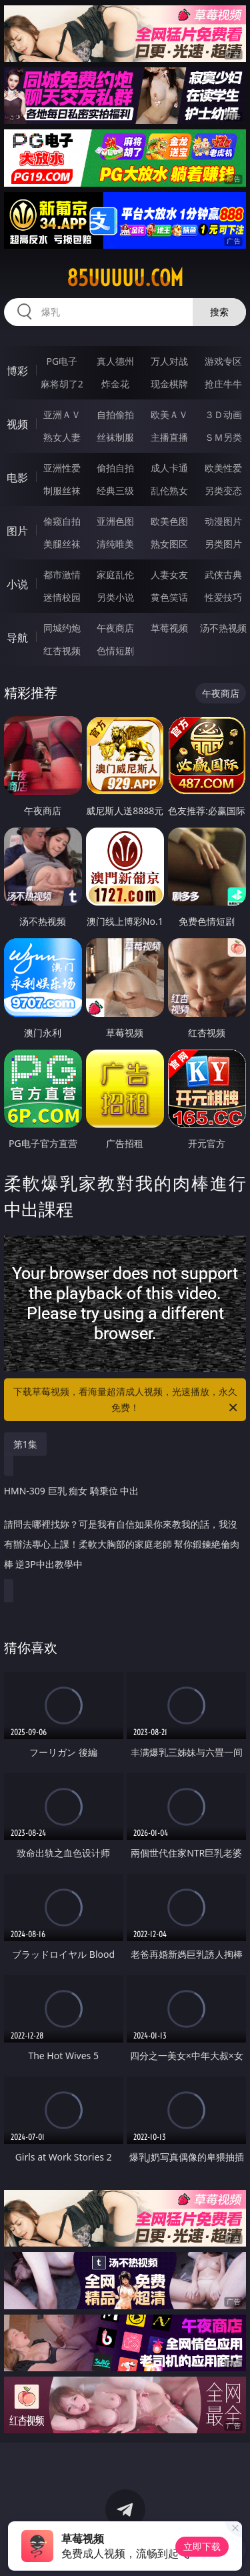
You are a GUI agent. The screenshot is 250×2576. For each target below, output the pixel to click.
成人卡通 (169, 467)
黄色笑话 (169, 597)
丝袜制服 (115, 437)
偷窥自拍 (62, 521)
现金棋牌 (169, 383)
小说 (17, 584)
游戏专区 (223, 361)
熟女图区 (169, 543)
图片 (17, 530)
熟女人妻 (62, 437)
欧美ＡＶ (169, 414)
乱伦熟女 (169, 490)
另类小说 (115, 597)
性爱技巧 (223, 597)
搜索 (219, 311)
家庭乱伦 (115, 574)
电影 (17, 477)
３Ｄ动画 (223, 414)
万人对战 (169, 361)
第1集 (25, 1444)
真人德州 (115, 361)
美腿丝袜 (62, 543)
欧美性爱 (223, 467)
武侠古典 (223, 574)
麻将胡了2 (62, 383)
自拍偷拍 (115, 414)
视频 (17, 424)
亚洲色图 (115, 521)
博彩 (17, 370)
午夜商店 (115, 627)
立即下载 (202, 2546)
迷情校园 (62, 597)
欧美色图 (169, 521)
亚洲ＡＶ (62, 414)
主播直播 (169, 437)
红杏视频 (62, 650)
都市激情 (62, 574)
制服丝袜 (62, 490)
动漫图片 (223, 521)
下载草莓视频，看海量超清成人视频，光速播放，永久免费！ (126, 1400)
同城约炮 (62, 627)
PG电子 (61, 361)
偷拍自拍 (115, 467)
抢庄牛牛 (223, 383)
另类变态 (223, 490)
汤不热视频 (223, 627)
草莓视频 (169, 627)
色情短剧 (115, 650)
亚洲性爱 (62, 467)
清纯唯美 (115, 543)
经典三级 (115, 490)
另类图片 (223, 543)
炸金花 (115, 383)
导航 (17, 637)
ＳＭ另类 (223, 437)
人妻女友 (169, 574)
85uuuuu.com (125, 278)
